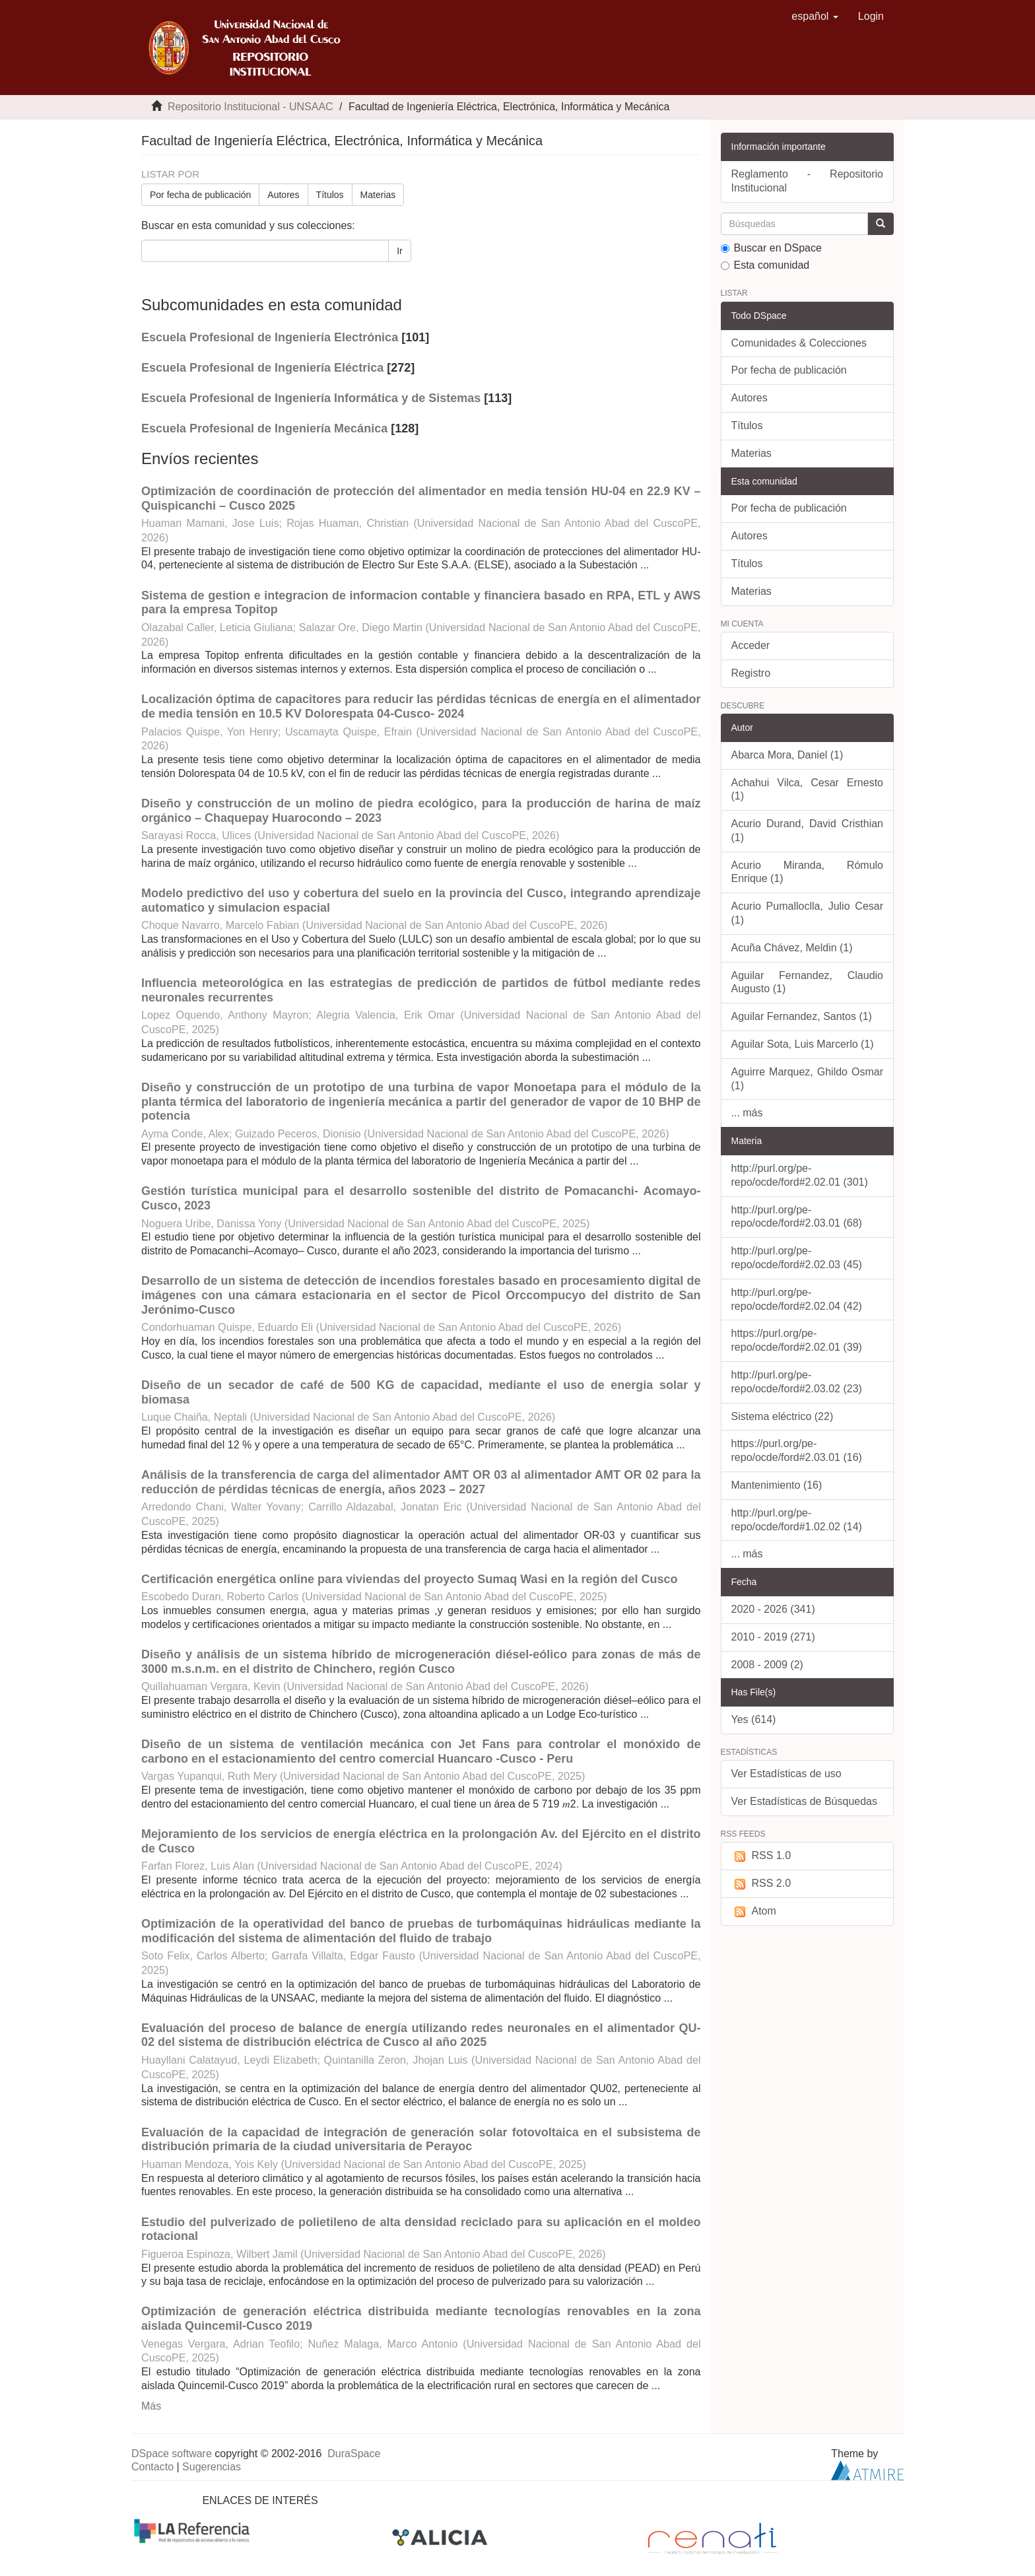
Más (151, 2406)
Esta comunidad (765, 265)
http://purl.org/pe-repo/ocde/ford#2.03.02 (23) (796, 1381)
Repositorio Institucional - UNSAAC (250, 106)
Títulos (330, 194)
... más (747, 1112)
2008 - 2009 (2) (767, 1664)
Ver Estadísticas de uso (786, 1773)
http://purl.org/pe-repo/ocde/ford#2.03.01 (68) (796, 1216)
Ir (400, 251)
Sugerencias (211, 2466)
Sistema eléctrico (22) (782, 1416)
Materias (378, 194)
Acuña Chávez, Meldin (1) (792, 947)
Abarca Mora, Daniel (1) (787, 755)
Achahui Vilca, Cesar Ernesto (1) (807, 789)
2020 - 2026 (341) (773, 1609)
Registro (751, 673)
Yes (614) (753, 1719)
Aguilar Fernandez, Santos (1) (801, 1016)
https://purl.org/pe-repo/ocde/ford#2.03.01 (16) (796, 1450)
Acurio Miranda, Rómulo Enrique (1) (807, 872)
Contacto (152, 2466)
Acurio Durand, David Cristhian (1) (807, 830)
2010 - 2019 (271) (773, 1637)
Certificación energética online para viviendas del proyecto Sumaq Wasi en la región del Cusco (409, 1579)
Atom (753, 1911)
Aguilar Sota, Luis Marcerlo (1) (802, 1044)
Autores (283, 194)
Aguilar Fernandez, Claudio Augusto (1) (807, 982)
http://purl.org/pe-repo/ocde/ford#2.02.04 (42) (796, 1299)
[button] (815, 16)
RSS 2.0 (761, 1884)
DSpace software (171, 2453)
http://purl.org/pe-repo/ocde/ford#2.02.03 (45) (796, 1257)
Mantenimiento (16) (776, 1485)
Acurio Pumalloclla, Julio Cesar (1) (807, 913)
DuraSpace (353, 2453)
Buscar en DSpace (771, 248)
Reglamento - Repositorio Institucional (807, 180)
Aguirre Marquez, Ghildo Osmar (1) (807, 1078)
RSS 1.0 (761, 1856)
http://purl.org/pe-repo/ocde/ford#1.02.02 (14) (796, 1519)
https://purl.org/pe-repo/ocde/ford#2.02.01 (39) (796, 1340)
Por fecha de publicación (200, 194)
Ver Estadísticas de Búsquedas (804, 1801)
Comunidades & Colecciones (799, 343)
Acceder (750, 645)
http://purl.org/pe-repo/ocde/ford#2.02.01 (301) (799, 1175)
